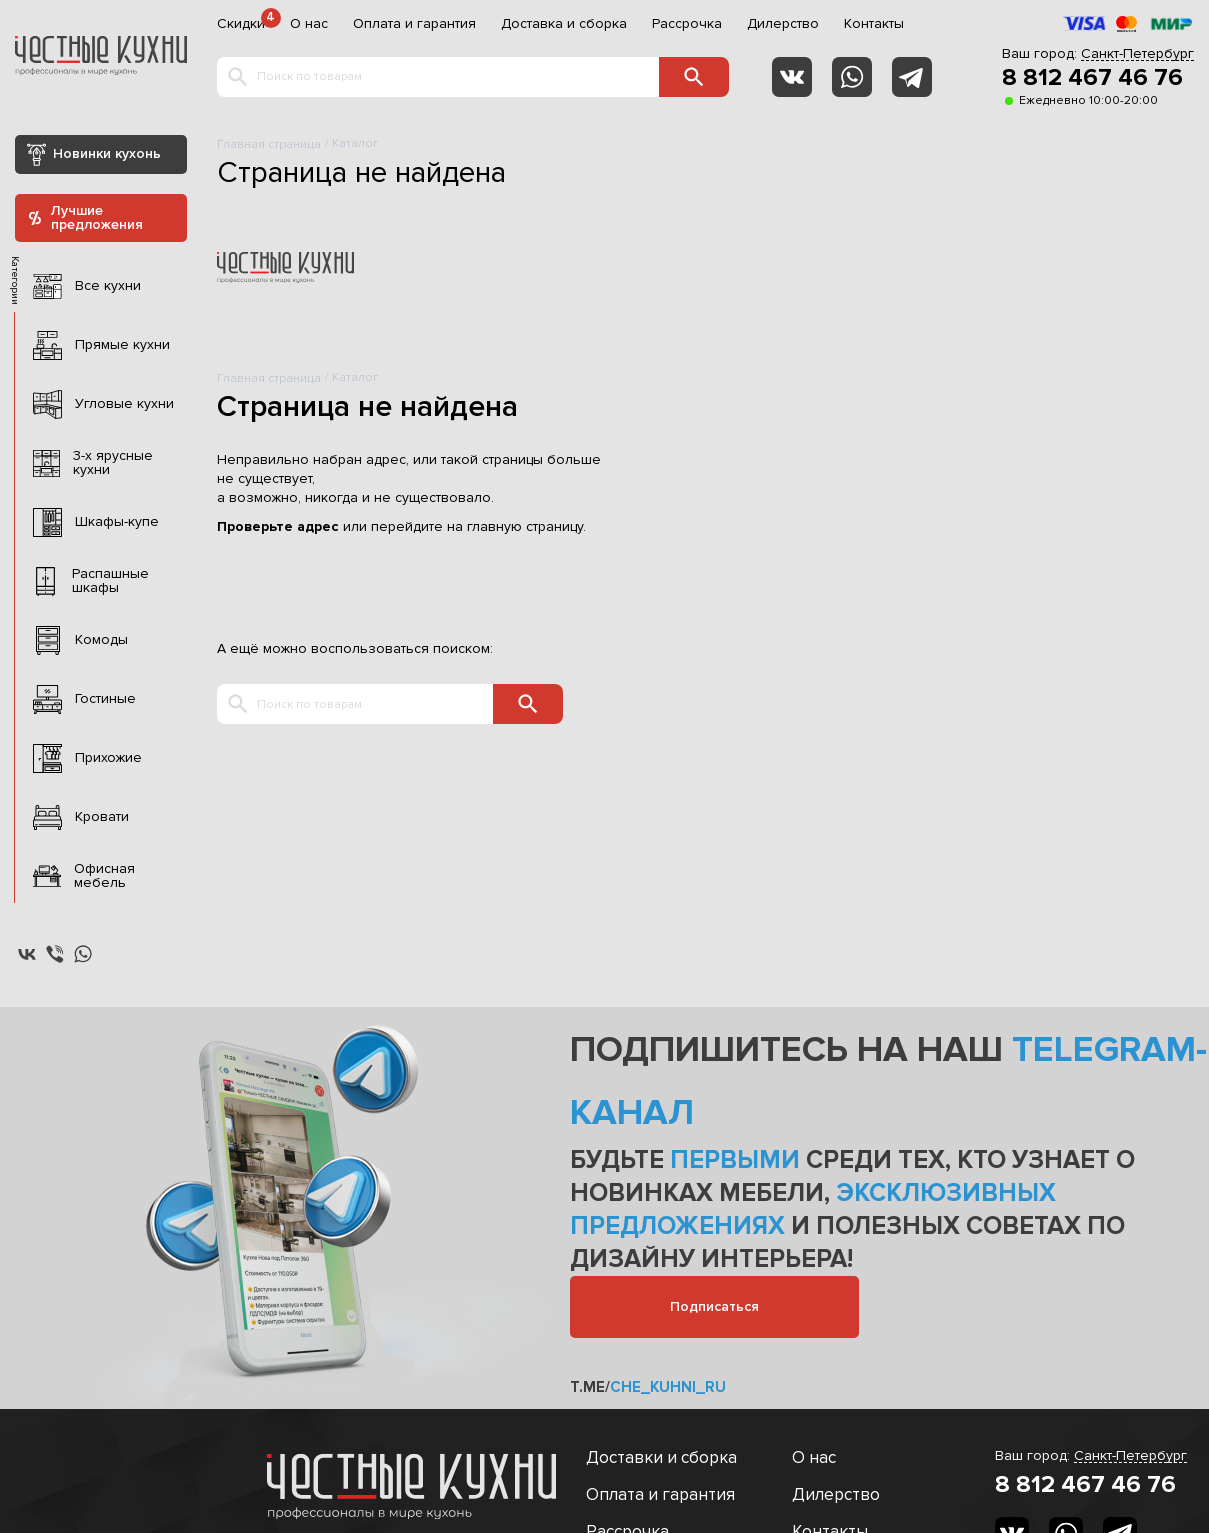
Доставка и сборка (564, 24)
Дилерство (783, 24)
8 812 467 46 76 (1092, 78)
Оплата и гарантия (414, 24)
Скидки (241, 24)
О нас (309, 24)
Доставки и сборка (661, 1457)
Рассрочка (687, 24)
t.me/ (648, 1387)
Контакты (874, 24)
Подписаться (714, 1306)
